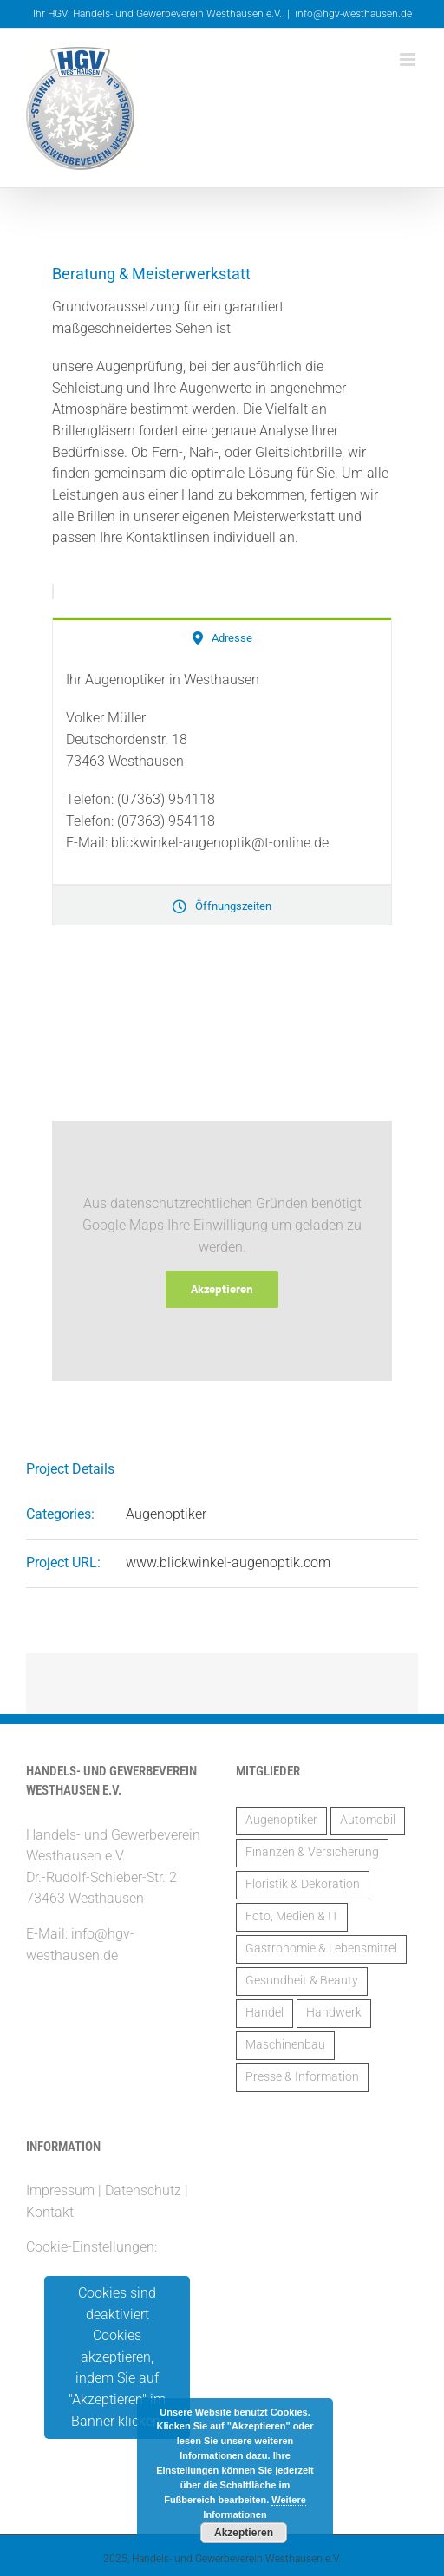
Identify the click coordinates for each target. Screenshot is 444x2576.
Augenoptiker (166, 1514)
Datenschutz (143, 2190)
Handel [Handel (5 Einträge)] (264, 2012)
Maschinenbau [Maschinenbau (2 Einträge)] (285, 2044)
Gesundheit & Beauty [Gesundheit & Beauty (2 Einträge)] (301, 1980)
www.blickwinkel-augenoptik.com (228, 1562)
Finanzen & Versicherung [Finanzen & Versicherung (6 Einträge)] (312, 1852)
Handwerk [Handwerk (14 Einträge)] (334, 2012)
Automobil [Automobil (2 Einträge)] (367, 1820)
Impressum (60, 2190)
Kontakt (50, 2212)
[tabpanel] (222, 771)
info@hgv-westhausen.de (353, 14)
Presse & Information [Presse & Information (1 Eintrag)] (302, 2076)
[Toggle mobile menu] (409, 59)
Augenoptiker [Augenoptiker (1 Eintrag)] (281, 1820)
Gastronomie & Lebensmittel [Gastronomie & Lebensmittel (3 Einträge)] (321, 1948)
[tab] (222, 637)
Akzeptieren (222, 1289)
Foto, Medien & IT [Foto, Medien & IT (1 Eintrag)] (291, 1916)
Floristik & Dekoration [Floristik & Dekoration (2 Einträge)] (302, 1884)
